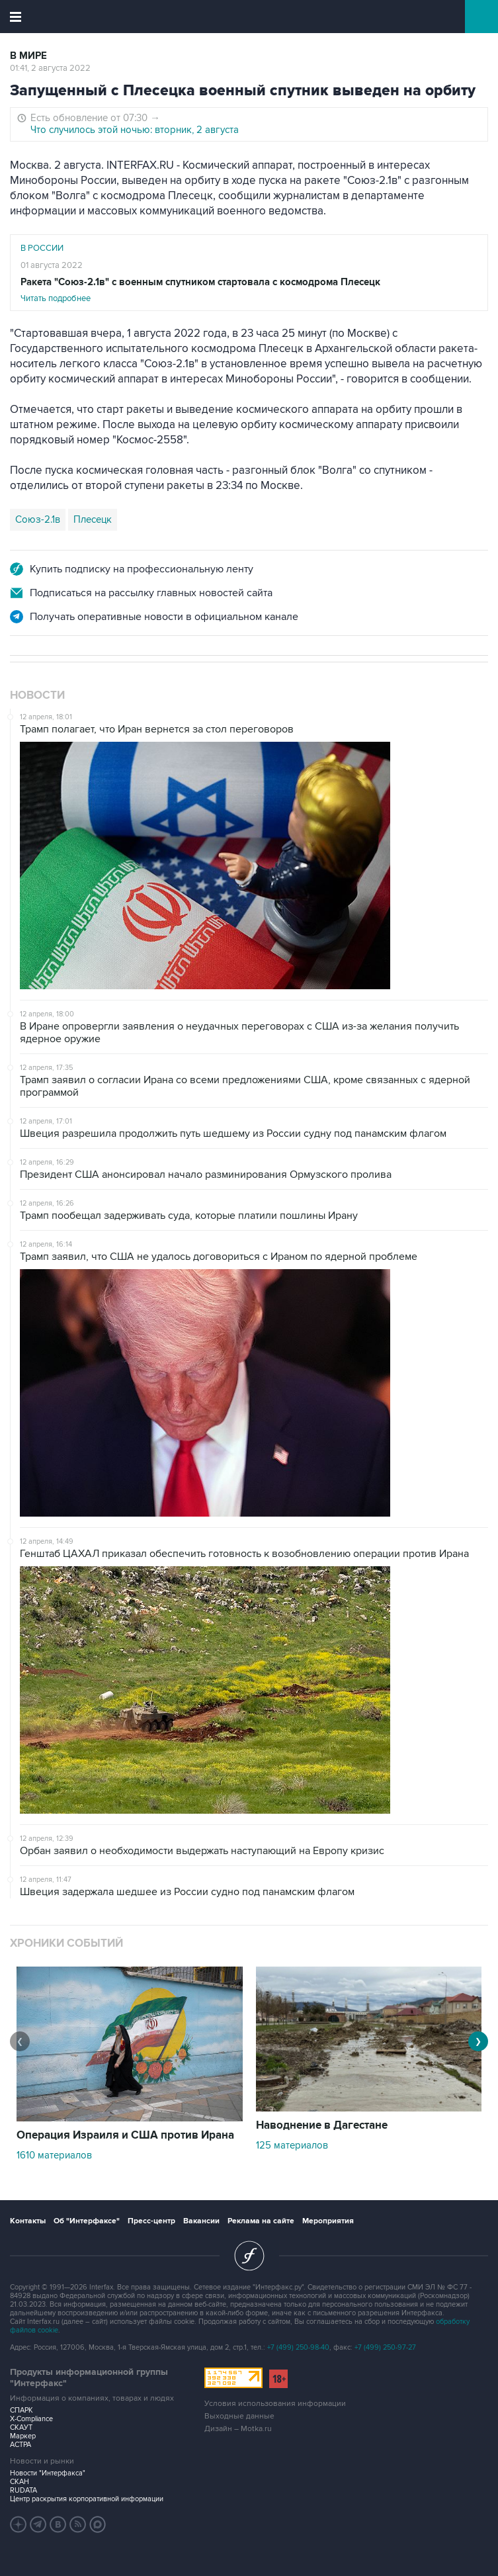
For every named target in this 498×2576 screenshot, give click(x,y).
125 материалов (292, 2145)
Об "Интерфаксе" (87, 2221)
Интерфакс (249, 16)
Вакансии (201, 2221)
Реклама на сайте (261, 2221)
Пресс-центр (151, 2221)
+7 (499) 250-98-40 (298, 2347)
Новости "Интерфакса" (47, 2473)
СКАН (19, 2481)
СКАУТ (21, 2427)
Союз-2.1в (37, 519)
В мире (28, 56)
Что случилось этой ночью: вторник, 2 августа (134, 130)
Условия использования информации (275, 2404)
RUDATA (23, 2490)
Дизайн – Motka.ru (238, 2429)
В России (42, 248)
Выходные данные (239, 2416)
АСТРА (20, 2444)
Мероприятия (328, 2221)
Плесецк (92, 519)
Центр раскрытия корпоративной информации (86, 2499)
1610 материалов (54, 2155)
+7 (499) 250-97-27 (385, 2347)
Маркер (23, 2436)
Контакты (28, 2221)
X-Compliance (31, 2419)
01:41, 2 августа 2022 (50, 68)
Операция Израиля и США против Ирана (125, 2135)
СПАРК (21, 2410)
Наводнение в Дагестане (322, 2125)
